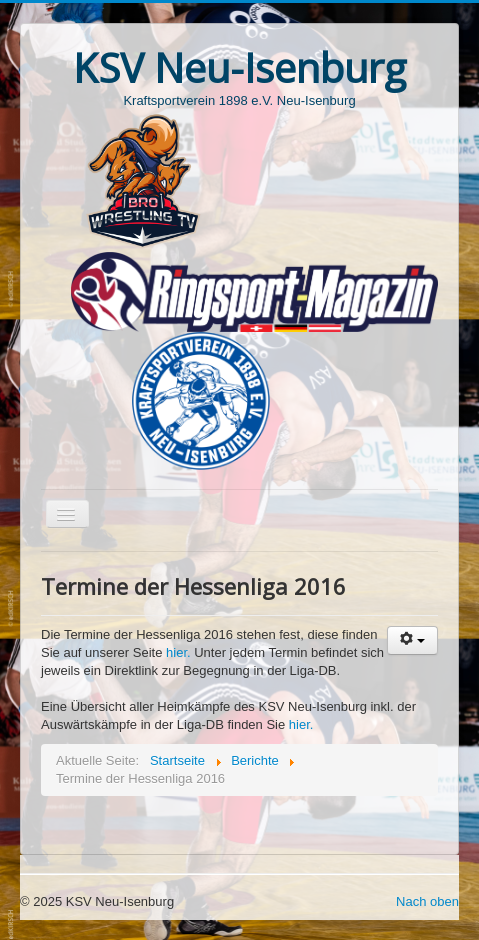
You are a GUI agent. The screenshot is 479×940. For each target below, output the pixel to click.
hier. (180, 652)
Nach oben (427, 901)
